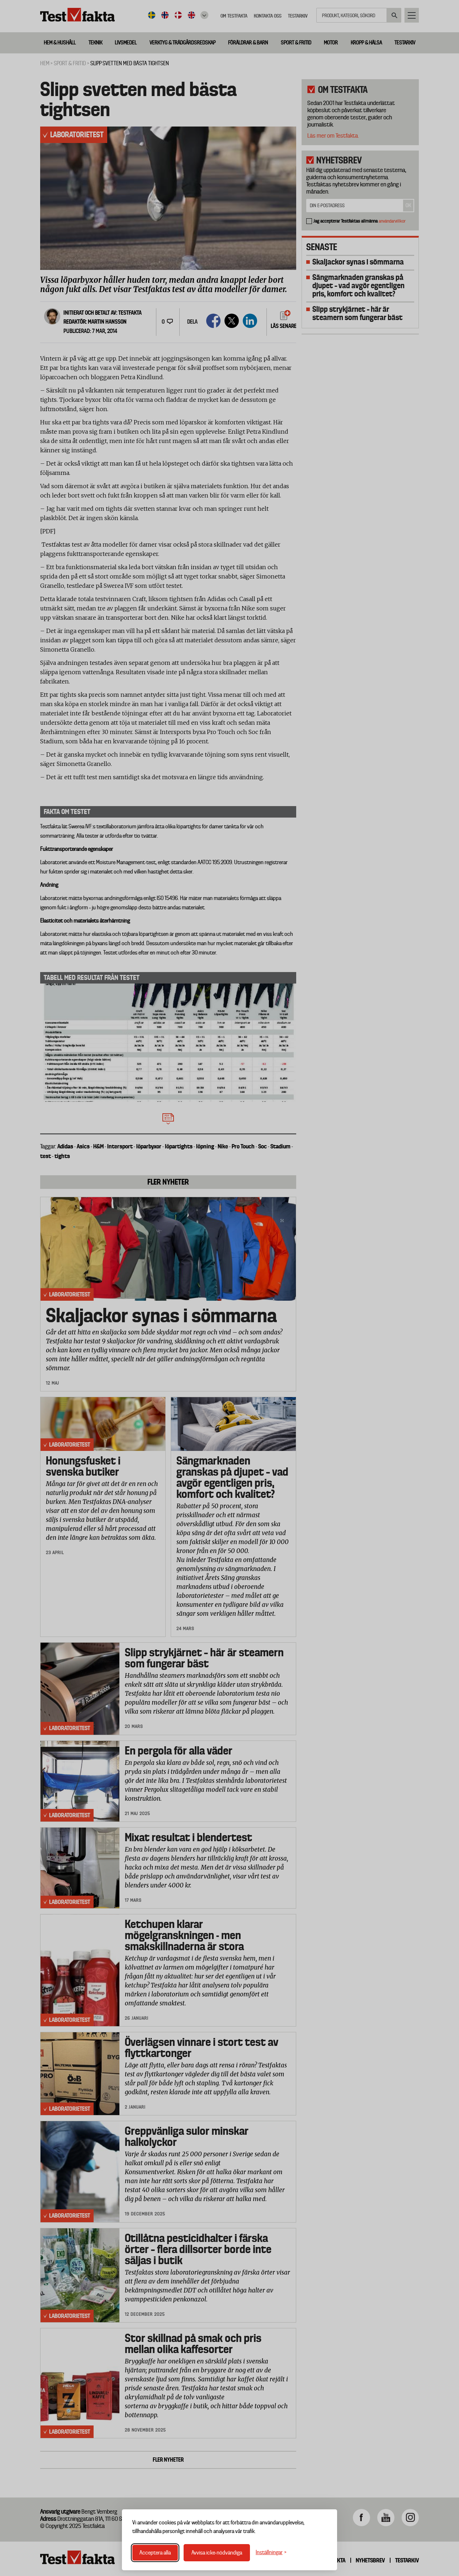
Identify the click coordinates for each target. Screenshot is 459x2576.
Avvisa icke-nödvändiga (216, 2552)
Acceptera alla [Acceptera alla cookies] (155, 2552)
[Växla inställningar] (271, 2552)
